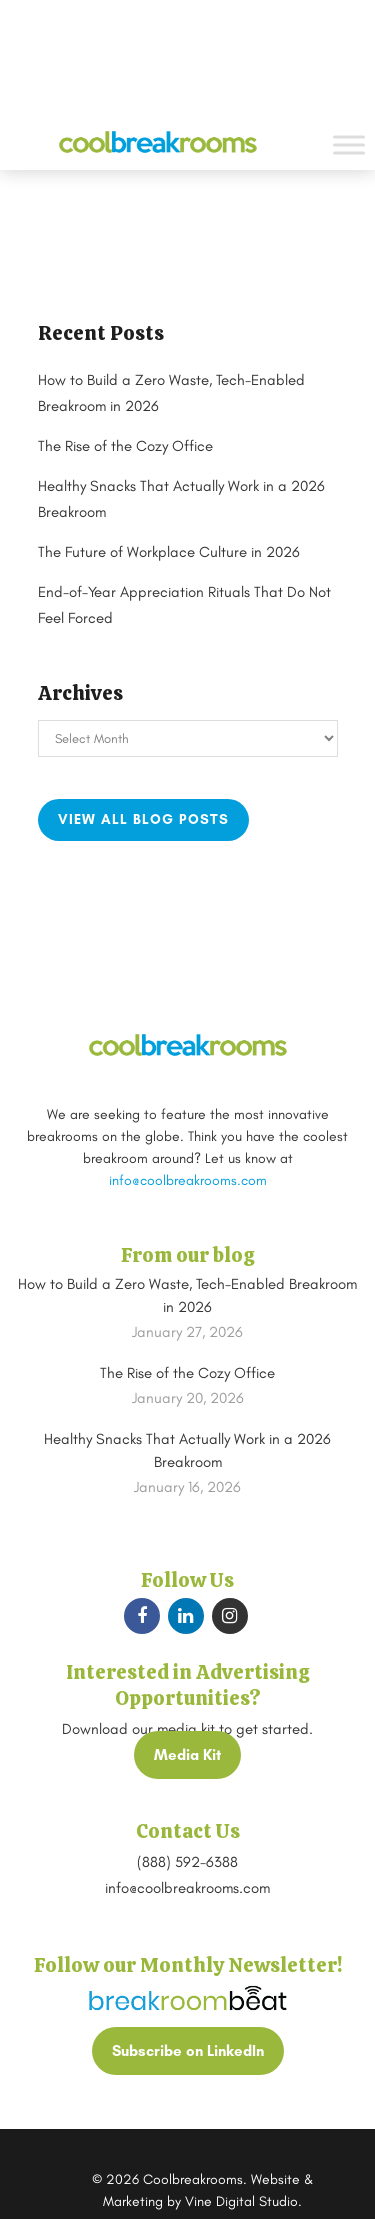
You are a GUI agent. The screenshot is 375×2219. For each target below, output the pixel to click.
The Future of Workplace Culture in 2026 (169, 552)
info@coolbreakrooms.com (188, 1180)
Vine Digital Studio (241, 2201)
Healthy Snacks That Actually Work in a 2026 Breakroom (187, 1450)
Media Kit (187, 1755)
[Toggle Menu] (349, 144)
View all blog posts (143, 819)
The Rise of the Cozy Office (125, 446)
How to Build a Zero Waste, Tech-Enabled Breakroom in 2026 (187, 1295)
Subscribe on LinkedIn (188, 2051)
